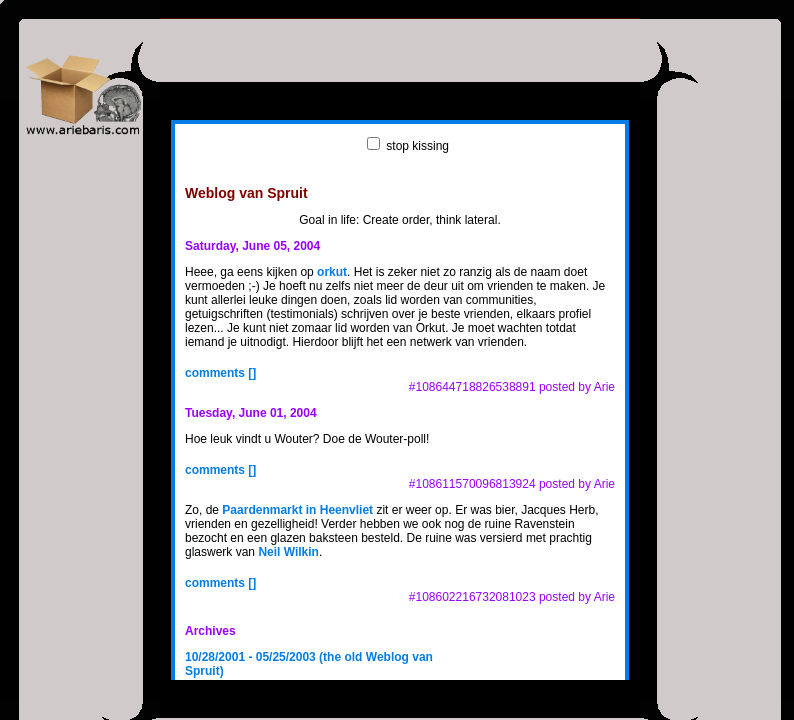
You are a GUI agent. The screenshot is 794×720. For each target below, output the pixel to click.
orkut (332, 272)
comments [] (220, 373)
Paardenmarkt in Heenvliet (297, 510)
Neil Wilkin (288, 552)
